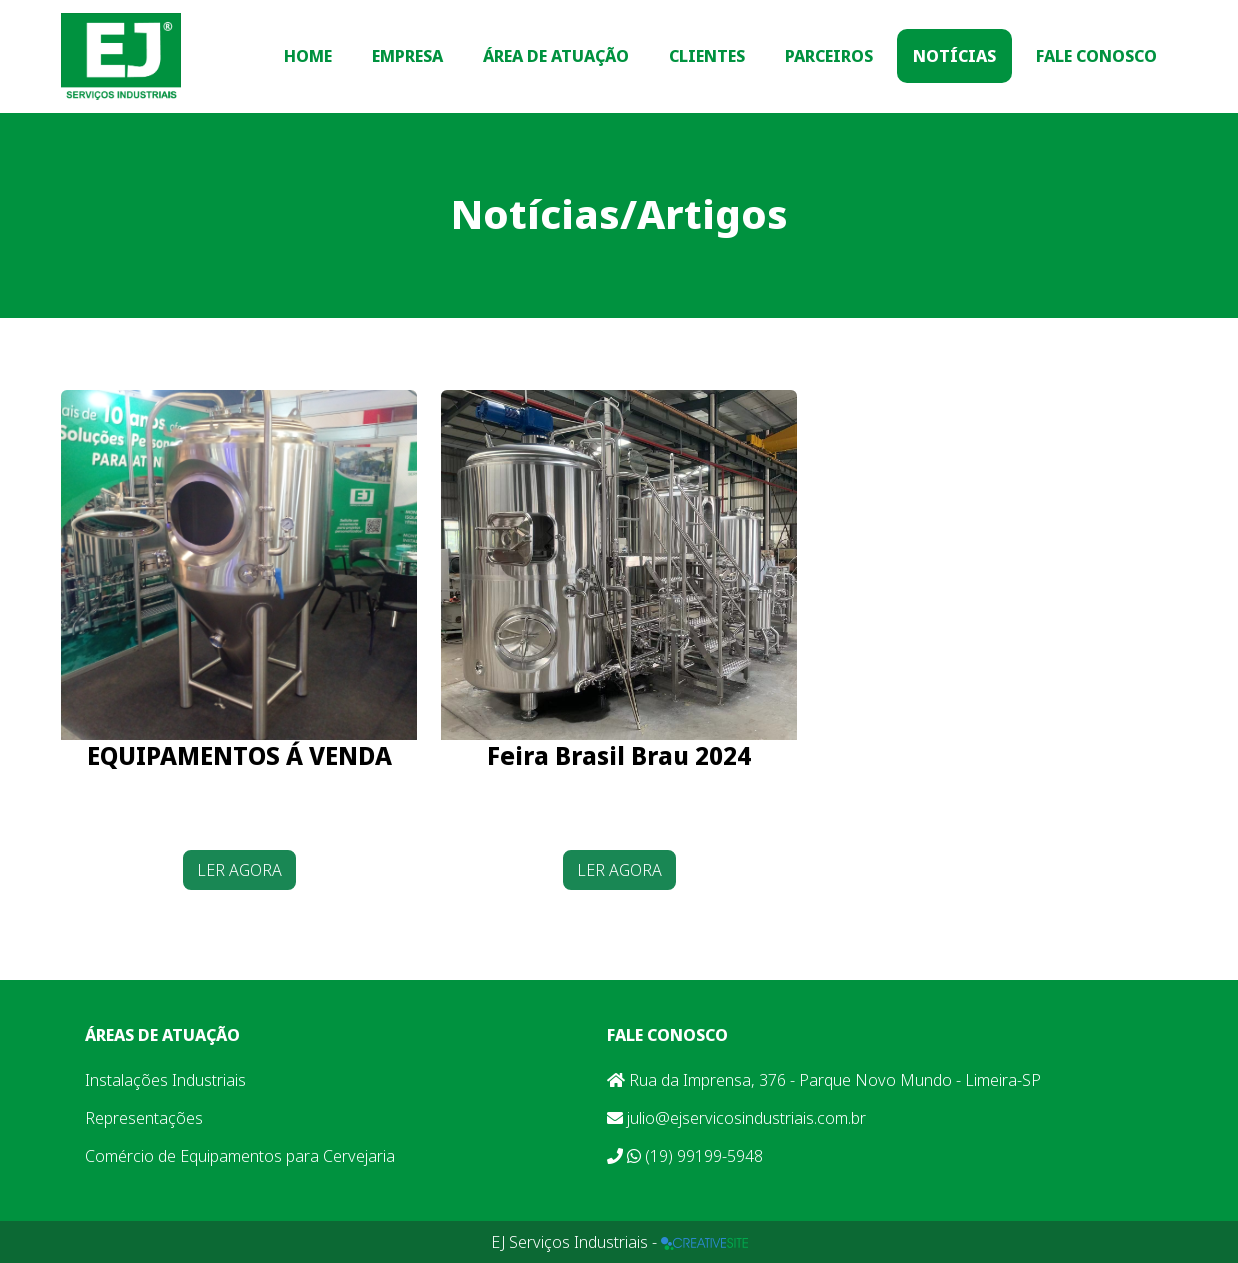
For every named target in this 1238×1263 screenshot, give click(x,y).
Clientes (707, 56)
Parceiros (829, 56)
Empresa (407, 56)
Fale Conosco (1096, 56)
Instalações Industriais (165, 1080)
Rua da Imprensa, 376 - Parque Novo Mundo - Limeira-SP (824, 1080)
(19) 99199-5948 (685, 1156)
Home (308, 56)
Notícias (954, 56)
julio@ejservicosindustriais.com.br (736, 1118)
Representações (144, 1118)
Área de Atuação (556, 56)
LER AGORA (239, 870)
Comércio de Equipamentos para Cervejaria (240, 1156)
